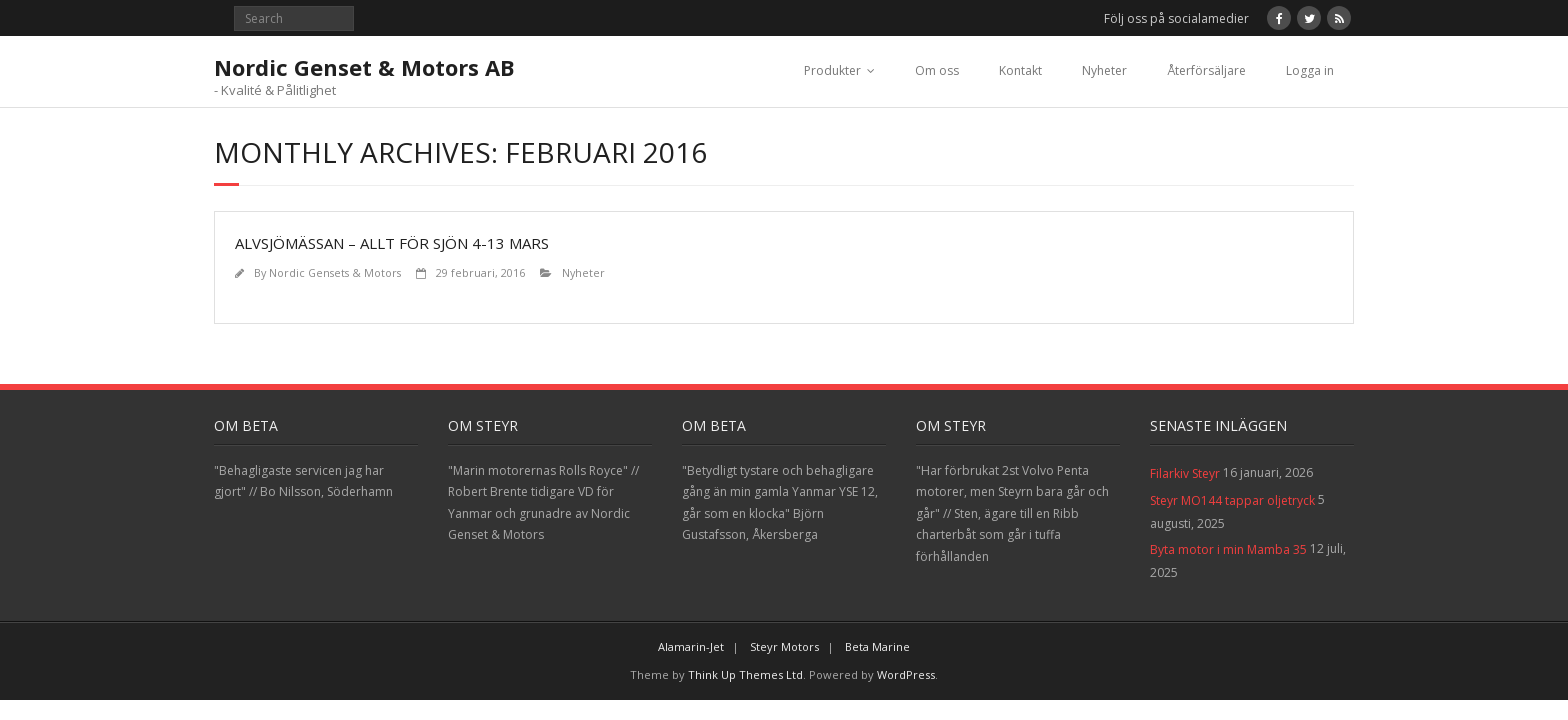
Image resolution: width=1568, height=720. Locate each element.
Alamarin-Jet (691, 646)
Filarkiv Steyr (1185, 473)
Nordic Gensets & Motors (335, 272)
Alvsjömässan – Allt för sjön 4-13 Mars (392, 243)
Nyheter (1104, 70)
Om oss (937, 70)
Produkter (832, 70)
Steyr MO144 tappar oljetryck (1232, 500)
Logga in (1310, 70)
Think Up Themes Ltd (745, 674)
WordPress (906, 674)
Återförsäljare (1206, 70)
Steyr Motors (784, 646)
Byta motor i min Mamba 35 (1228, 549)
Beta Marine (877, 646)
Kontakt (1020, 70)
